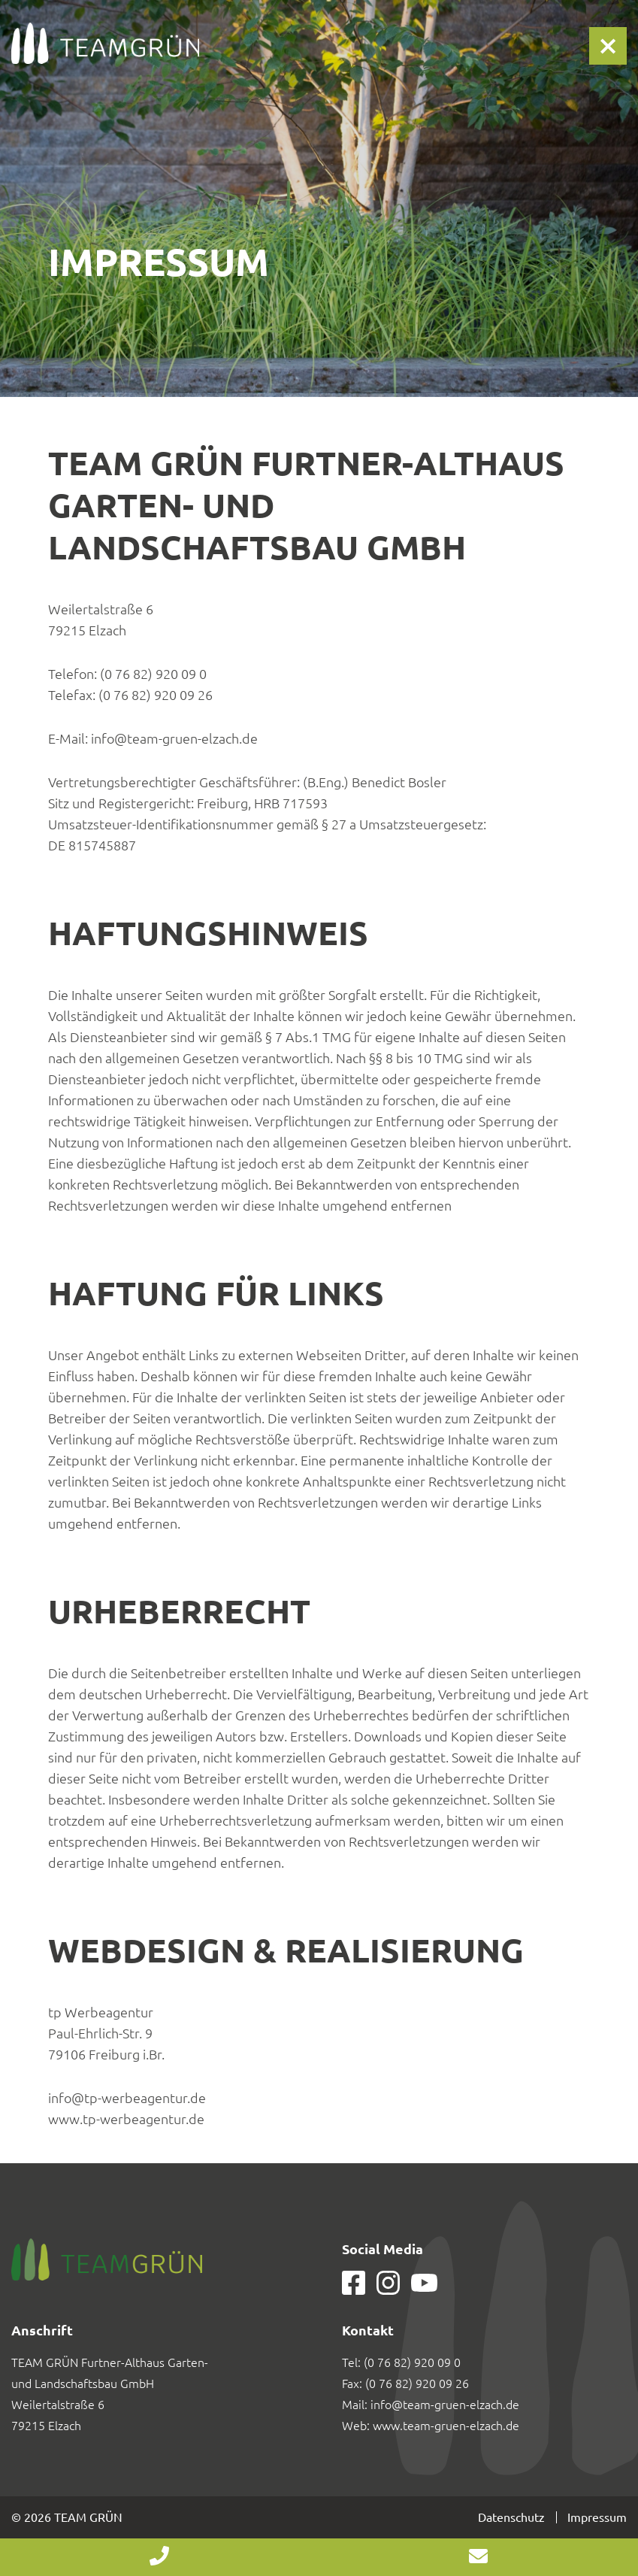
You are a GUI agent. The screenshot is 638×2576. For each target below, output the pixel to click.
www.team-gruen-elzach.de (446, 2425)
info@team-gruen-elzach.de (444, 2404)
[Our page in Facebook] (353, 2290)
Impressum (597, 2517)
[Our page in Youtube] (424, 2287)
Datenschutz (511, 2517)
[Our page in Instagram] (388, 2290)
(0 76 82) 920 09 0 (412, 2362)
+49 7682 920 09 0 (159, 2557)
